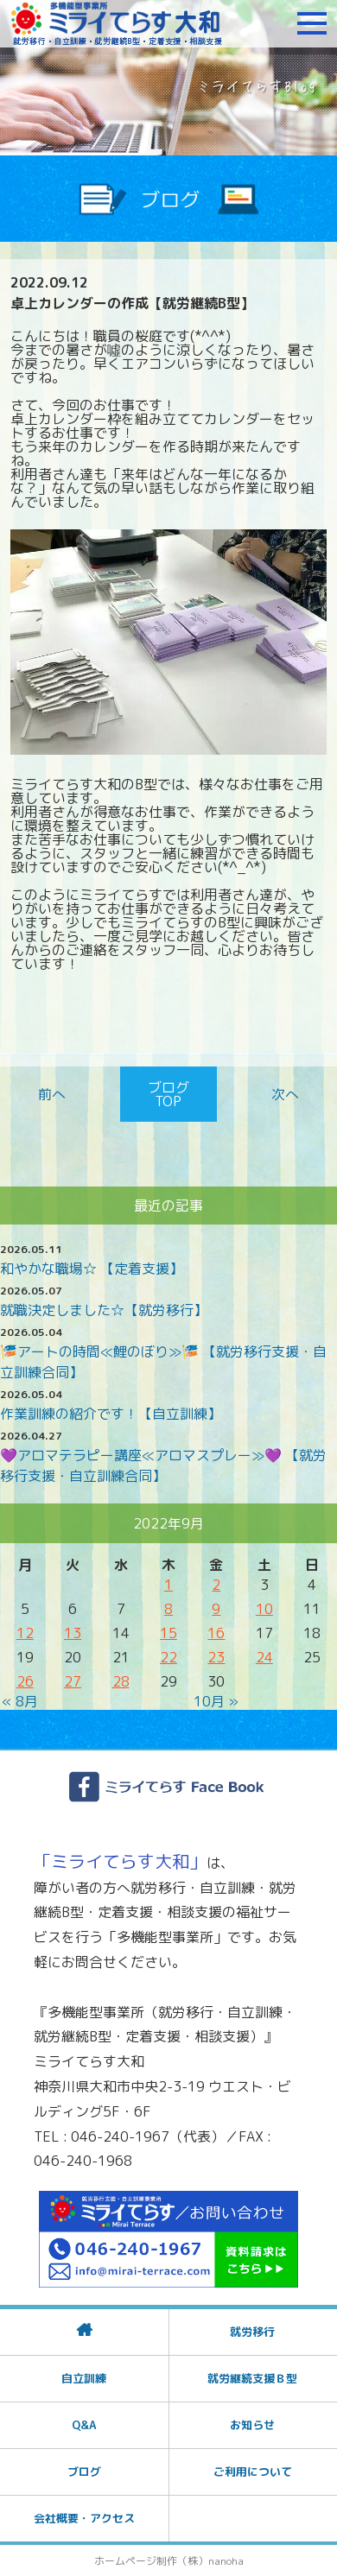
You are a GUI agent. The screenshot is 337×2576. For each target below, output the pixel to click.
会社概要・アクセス (84, 2518)
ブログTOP (168, 1094)
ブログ (84, 2471)
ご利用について (252, 2471)
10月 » (216, 1701)
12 (25, 1632)
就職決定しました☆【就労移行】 (103, 1310)
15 (168, 1632)
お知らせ (252, 2425)
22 (168, 1657)
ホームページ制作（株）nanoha (169, 2561)
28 (121, 1681)
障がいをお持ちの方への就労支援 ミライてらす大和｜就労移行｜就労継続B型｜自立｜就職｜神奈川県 (117, 23)
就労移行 (252, 2331)
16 (216, 1632)
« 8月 (20, 1701)
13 (72, 1632)
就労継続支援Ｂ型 (252, 2378)
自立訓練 (83, 2378)
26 (25, 1681)
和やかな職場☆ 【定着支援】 (91, 1268)
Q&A (84, 2425)
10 (264, 1608)
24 (264, 1657)
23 (216, 1657)
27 (72, 1681)
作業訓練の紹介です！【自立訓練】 (110, 1413)
